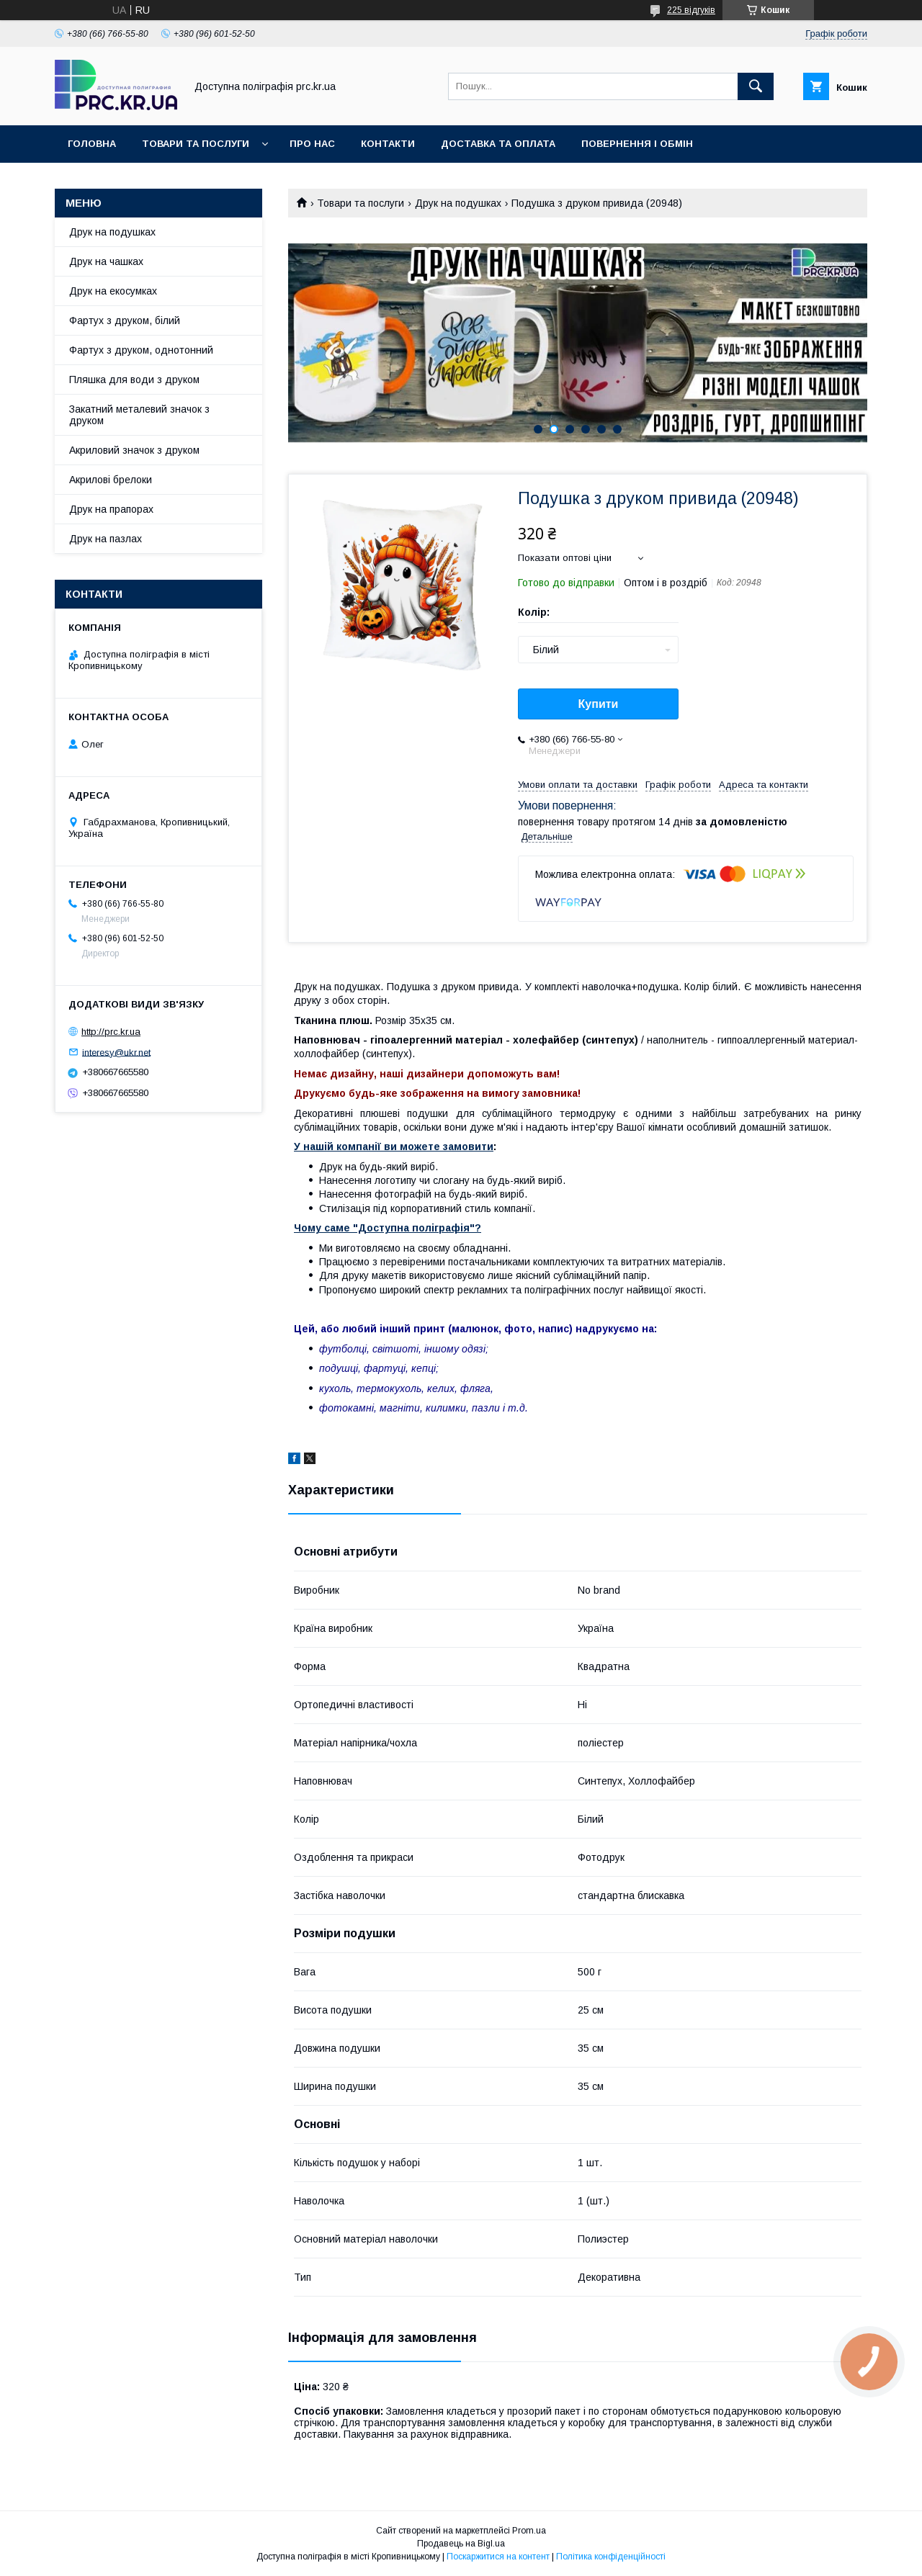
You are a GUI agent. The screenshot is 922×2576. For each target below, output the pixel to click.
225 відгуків (691, 10)
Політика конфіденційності (611, 2557)
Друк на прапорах (111, 509)
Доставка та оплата (498, 143)
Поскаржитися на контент (498, 2557)
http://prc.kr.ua (110, 1031)
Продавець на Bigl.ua (461, 2544)
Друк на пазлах (105, 538)
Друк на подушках (458, 203)
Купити (598, 704)
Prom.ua (529, 2531)
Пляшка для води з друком (134, 379)
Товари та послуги (195, 143)
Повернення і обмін (637, 143)
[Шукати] (756, 86)
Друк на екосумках (113, 291)
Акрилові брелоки (110, 479)
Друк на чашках (106, 261)
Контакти (388, 143)
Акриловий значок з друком (134, 450)
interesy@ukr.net (116, 1051)
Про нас (312, 143)
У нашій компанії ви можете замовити (393, 1146)
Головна (92, 143)
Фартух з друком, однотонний (141, 350)
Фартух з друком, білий (124, 320)
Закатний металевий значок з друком (139, 414)
